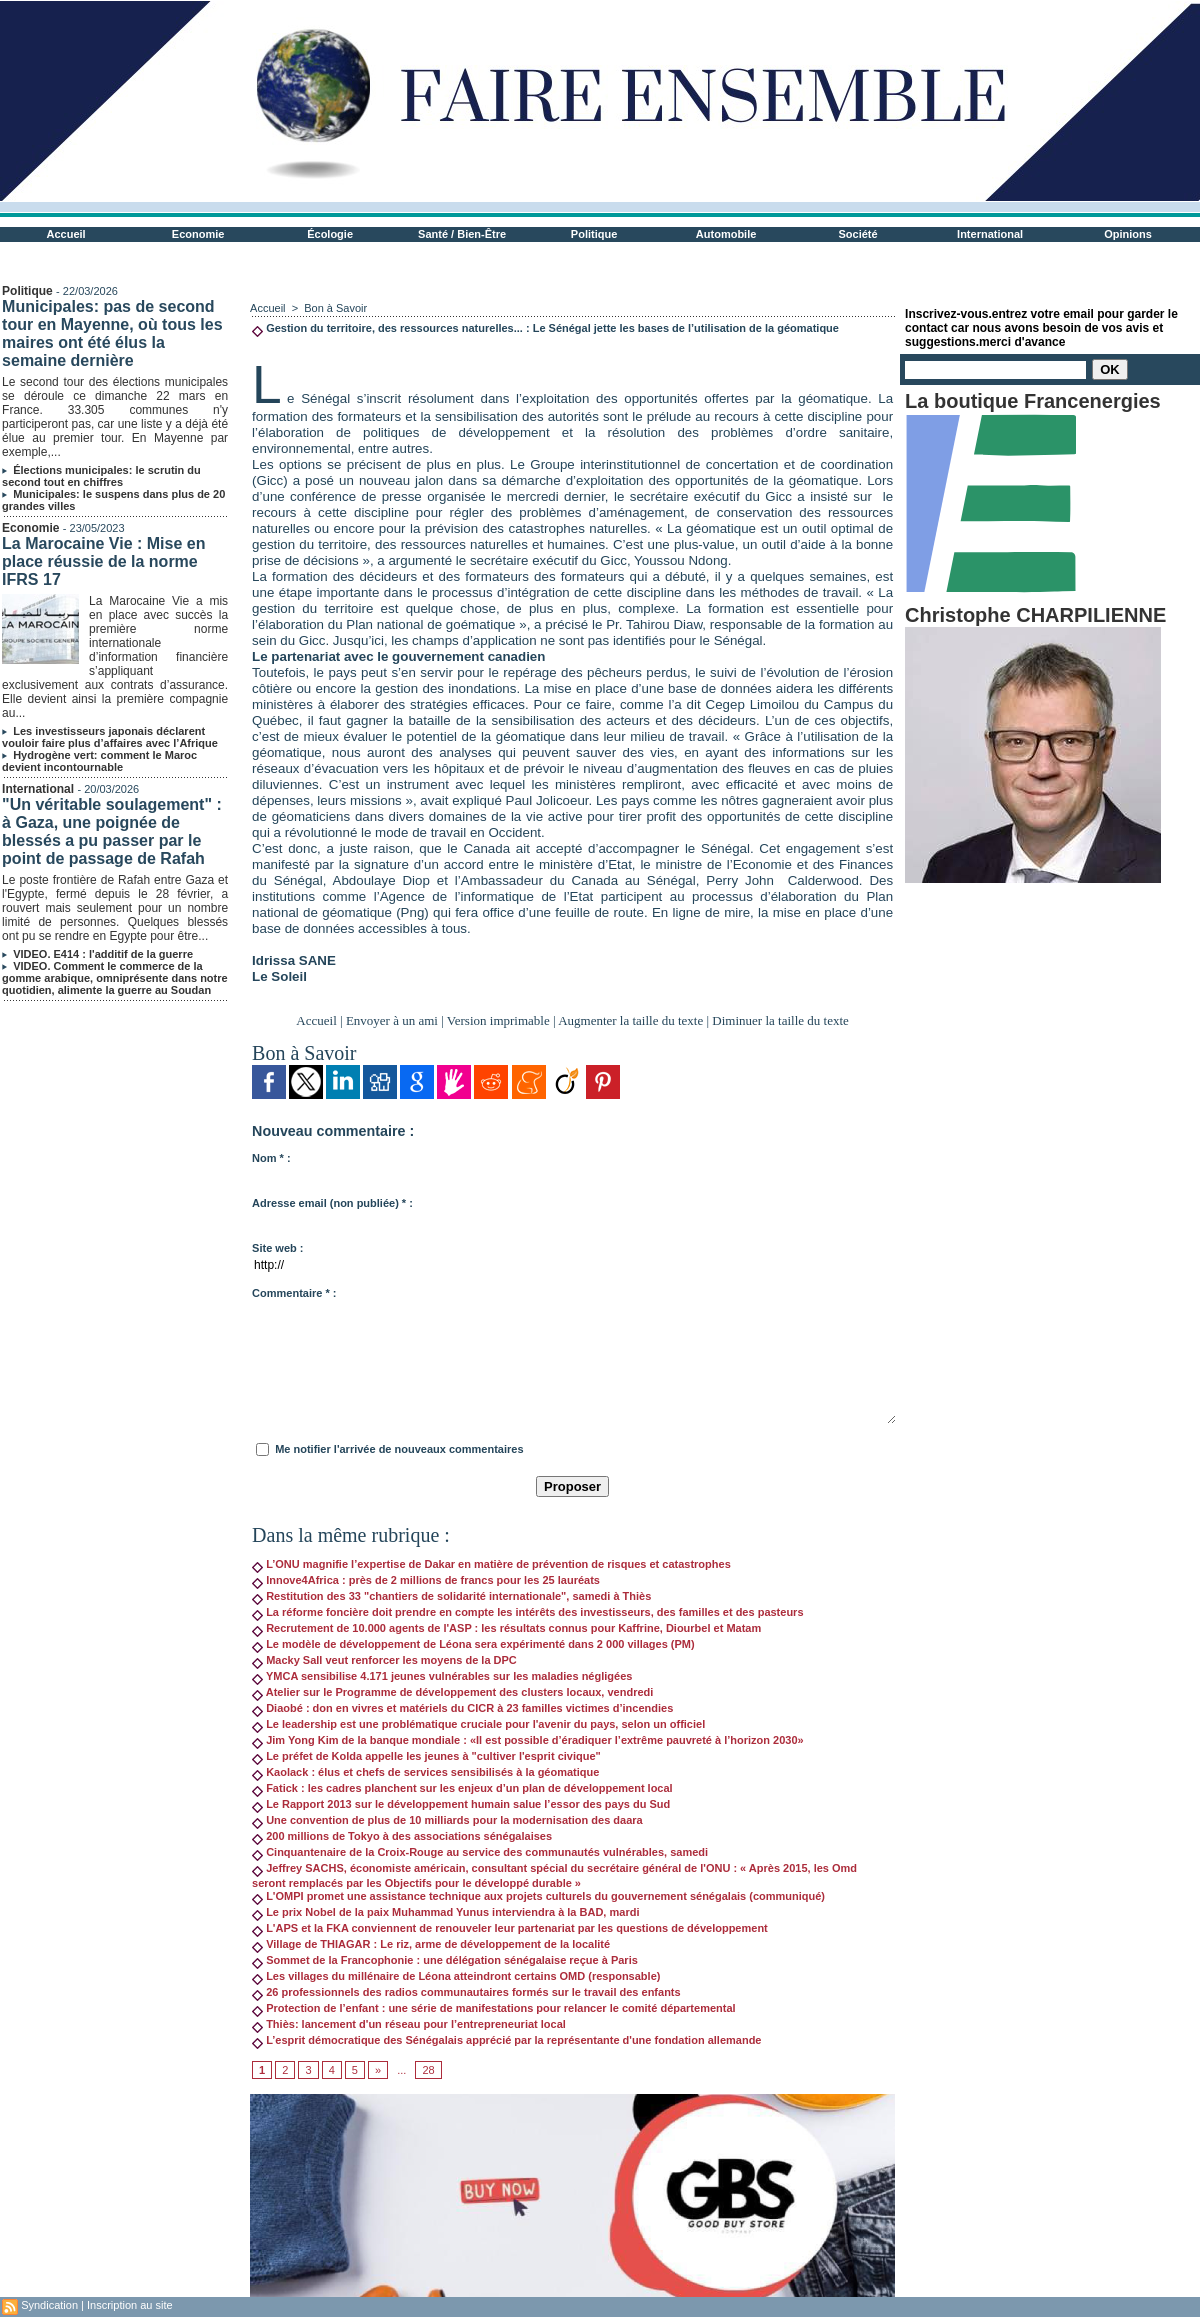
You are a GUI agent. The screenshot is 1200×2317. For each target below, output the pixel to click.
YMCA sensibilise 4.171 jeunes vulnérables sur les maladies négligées (442, 1676)
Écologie (330, 234)
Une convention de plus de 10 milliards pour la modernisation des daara (447, 1820)
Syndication (49, 2305)
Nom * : (271, 1158)
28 (428, 2070)
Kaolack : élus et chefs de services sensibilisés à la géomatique (425, 1772)
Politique (594, 234)
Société (858, 234)
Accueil (66, 234)
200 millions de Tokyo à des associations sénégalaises (402, 1836)
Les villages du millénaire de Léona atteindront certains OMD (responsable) (456, 1976)
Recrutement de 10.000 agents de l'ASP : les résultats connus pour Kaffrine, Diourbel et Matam (506, 1628)
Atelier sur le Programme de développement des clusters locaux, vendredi (452, 1692)
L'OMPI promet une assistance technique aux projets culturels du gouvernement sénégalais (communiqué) (538, 1896)
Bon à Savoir (335, 308)
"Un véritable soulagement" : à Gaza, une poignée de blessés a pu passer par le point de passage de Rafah (112, 831)
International (990, 234)
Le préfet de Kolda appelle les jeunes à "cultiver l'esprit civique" (426, 1756)
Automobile (726, 234)
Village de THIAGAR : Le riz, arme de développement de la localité (431, 1944)
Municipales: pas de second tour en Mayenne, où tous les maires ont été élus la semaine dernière (112, 333)
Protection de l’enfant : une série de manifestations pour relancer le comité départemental (494, 2008)
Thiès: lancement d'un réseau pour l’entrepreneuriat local (409, 2024)
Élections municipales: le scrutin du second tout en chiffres (101, 476)
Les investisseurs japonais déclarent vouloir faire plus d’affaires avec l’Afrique (110, 737)
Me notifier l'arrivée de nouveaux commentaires (399, 1449)
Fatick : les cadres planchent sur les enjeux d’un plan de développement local (462, 1788)
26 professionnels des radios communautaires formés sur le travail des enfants (466, 1992)
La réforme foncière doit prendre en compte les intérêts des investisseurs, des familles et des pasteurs (527, 1612)
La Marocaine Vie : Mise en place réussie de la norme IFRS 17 (103, 561)
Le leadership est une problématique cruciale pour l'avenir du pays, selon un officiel (478, 1724)
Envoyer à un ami (392, 1020)
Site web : (277, 1248)
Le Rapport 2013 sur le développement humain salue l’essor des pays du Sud (461, 1804)
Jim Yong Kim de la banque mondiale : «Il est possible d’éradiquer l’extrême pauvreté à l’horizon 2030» (528, 1740)
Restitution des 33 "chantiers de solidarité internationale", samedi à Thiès (451, 1596)
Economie (198, 234)
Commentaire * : (294, 1293)
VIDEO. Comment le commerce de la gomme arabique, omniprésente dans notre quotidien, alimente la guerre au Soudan (115, 978)
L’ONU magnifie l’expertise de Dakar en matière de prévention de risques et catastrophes (491, 1564)
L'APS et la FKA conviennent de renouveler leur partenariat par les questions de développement (510, 1928)
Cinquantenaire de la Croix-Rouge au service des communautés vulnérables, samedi (480, 1852)
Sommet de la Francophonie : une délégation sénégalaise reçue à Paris (445, 1960)
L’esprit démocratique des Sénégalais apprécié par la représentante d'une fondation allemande (506, 2040)
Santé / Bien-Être (462, 234)
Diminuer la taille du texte (780, 1020)
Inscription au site (130, 2305)
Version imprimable (498, 1020)
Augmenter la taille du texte (630, 1020)
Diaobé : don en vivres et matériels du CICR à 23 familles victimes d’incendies (462, 1708)
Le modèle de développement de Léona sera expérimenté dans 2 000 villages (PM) (473, 1644)
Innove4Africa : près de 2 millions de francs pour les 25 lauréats (426, 1580)
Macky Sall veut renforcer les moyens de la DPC (384, 1660)
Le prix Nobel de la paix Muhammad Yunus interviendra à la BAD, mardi (445, 1912)
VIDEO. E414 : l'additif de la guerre (103, 954)
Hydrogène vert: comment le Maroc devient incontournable (99, 761)
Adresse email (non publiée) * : (332, 1203)
